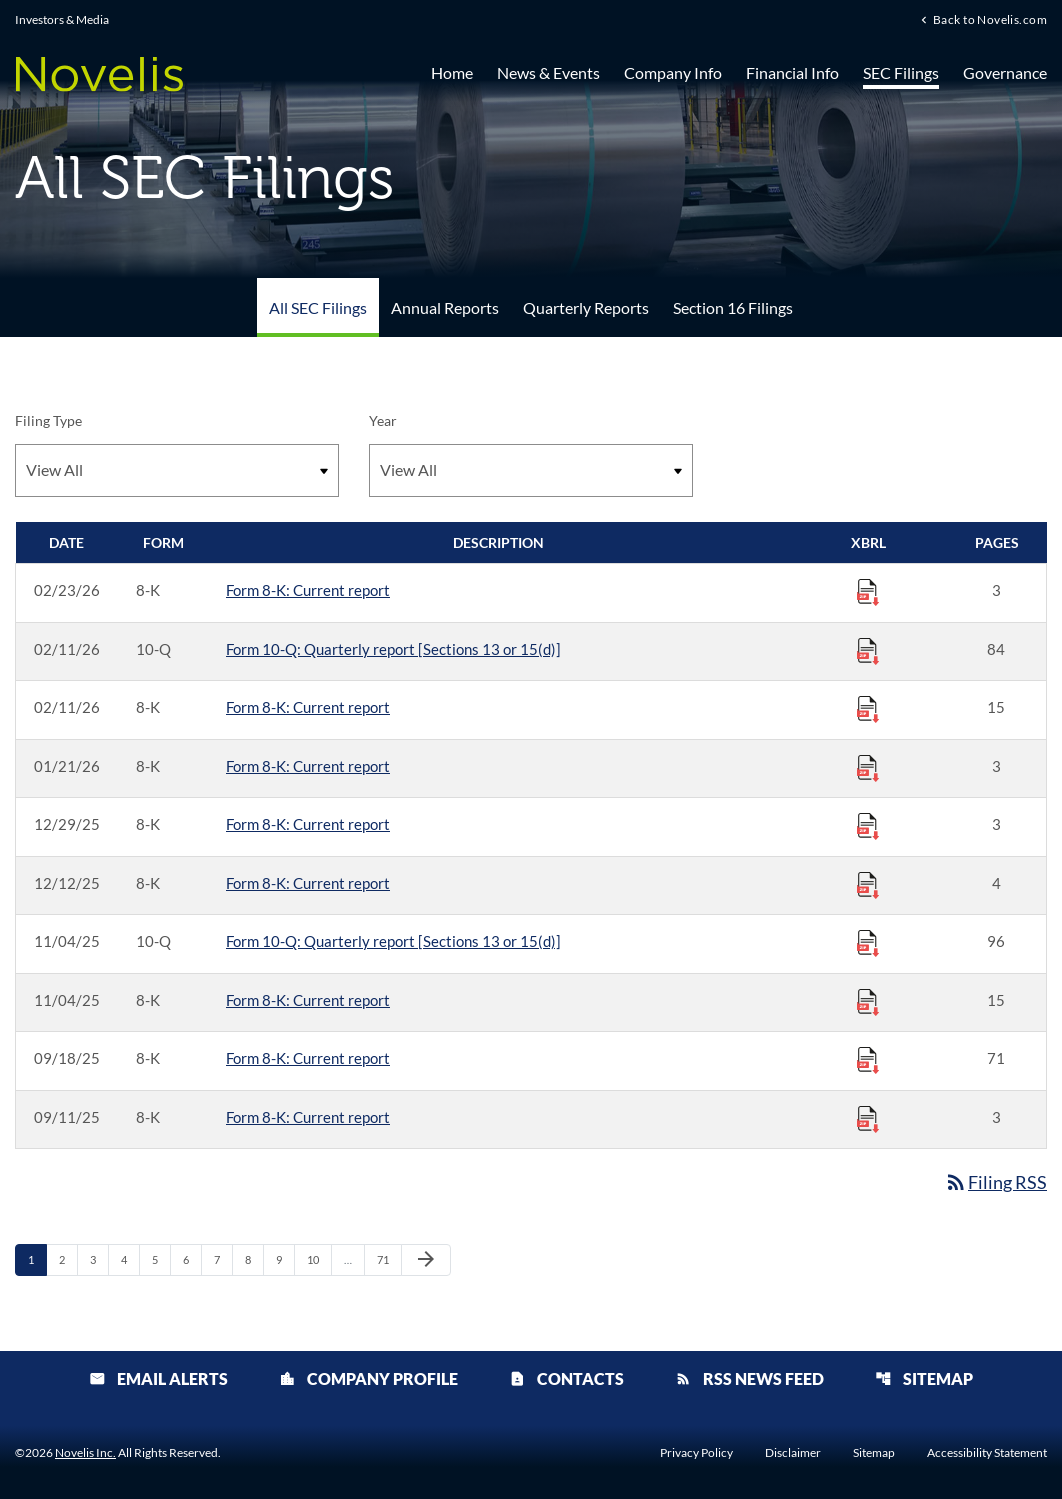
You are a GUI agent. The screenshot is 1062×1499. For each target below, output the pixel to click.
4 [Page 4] (130, 1259)
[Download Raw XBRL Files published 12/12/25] (868, 884)
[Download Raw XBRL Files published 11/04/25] (868, 942)
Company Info (673, 72)
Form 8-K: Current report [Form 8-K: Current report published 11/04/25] (308, 1000)
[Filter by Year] (531, 470)
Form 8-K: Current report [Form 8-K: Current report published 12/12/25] (308, 883)
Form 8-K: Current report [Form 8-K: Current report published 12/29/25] (308, 824)
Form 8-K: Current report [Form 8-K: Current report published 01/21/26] (308, 766)
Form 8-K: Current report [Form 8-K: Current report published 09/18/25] (308, 1058)
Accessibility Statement (987, 1453)
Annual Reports (445, 307)
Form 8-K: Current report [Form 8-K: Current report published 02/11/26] (308, 707)
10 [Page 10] (318, 1259)
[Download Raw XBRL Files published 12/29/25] (868, 825)
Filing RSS (995, 1182)
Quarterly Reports (586, 307)
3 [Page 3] (99, 1259)
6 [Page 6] (192, 1259)
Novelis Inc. (85, 1452)
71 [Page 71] (388, 1259)
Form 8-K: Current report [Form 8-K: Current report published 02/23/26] (308, 590)
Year (383, 420)
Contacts (566, 1378)
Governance (1005, 72)
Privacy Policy (696, 1453)
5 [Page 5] (161, 1259)
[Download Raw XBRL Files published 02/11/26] (868, 650)
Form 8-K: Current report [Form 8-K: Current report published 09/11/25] (308, 1117)
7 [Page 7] (223, 1259)
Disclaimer (793, 1453)
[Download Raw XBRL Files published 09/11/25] (868, 1118)
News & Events (548, 72)
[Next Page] (426, 1260)
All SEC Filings (318, 307)
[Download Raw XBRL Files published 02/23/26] (868, 591)
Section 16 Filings (733, 307)
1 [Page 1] (37, 1259)
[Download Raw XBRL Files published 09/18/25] (868, 1059)
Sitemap (924, 1378)
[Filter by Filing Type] (177, 470)
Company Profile (368, 1378)
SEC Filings (901, 72)
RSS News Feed (749, 1378)
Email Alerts (158, 1378)
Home (452, 72)
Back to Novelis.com (990, 19)
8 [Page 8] (254, 1259)
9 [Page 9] (285, 1259)
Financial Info (792, 72)
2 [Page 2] (68, 1259)
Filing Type (48, 420)
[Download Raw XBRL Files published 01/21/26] (868, 767)
